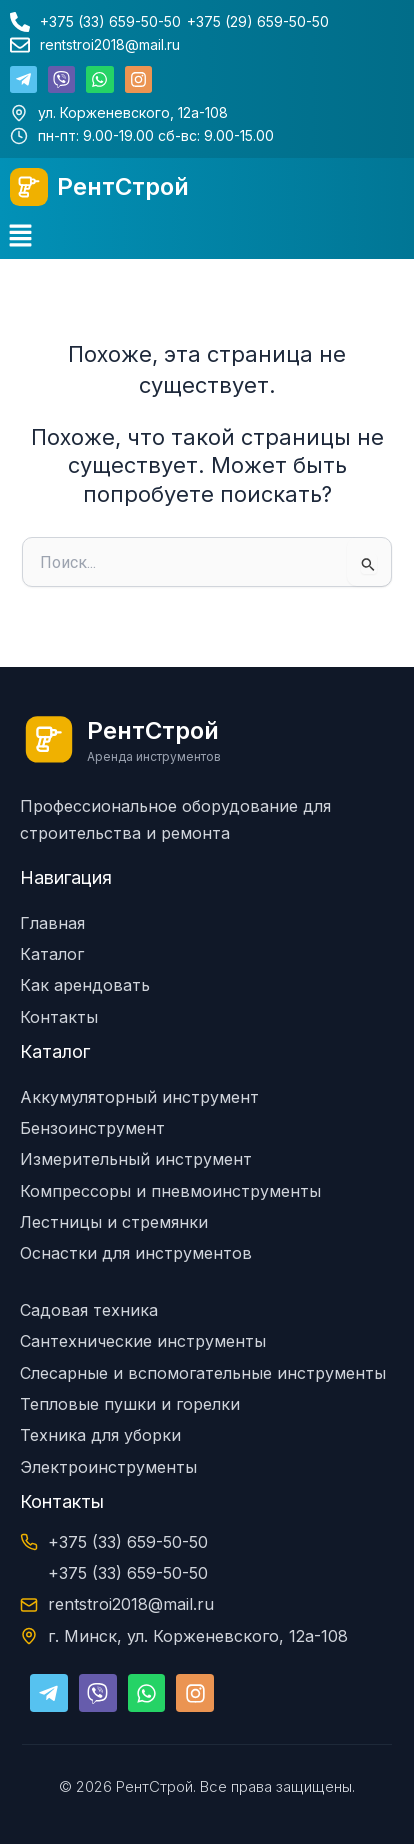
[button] (20, 237)
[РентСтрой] (29, 187)
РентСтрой (123, 186)
